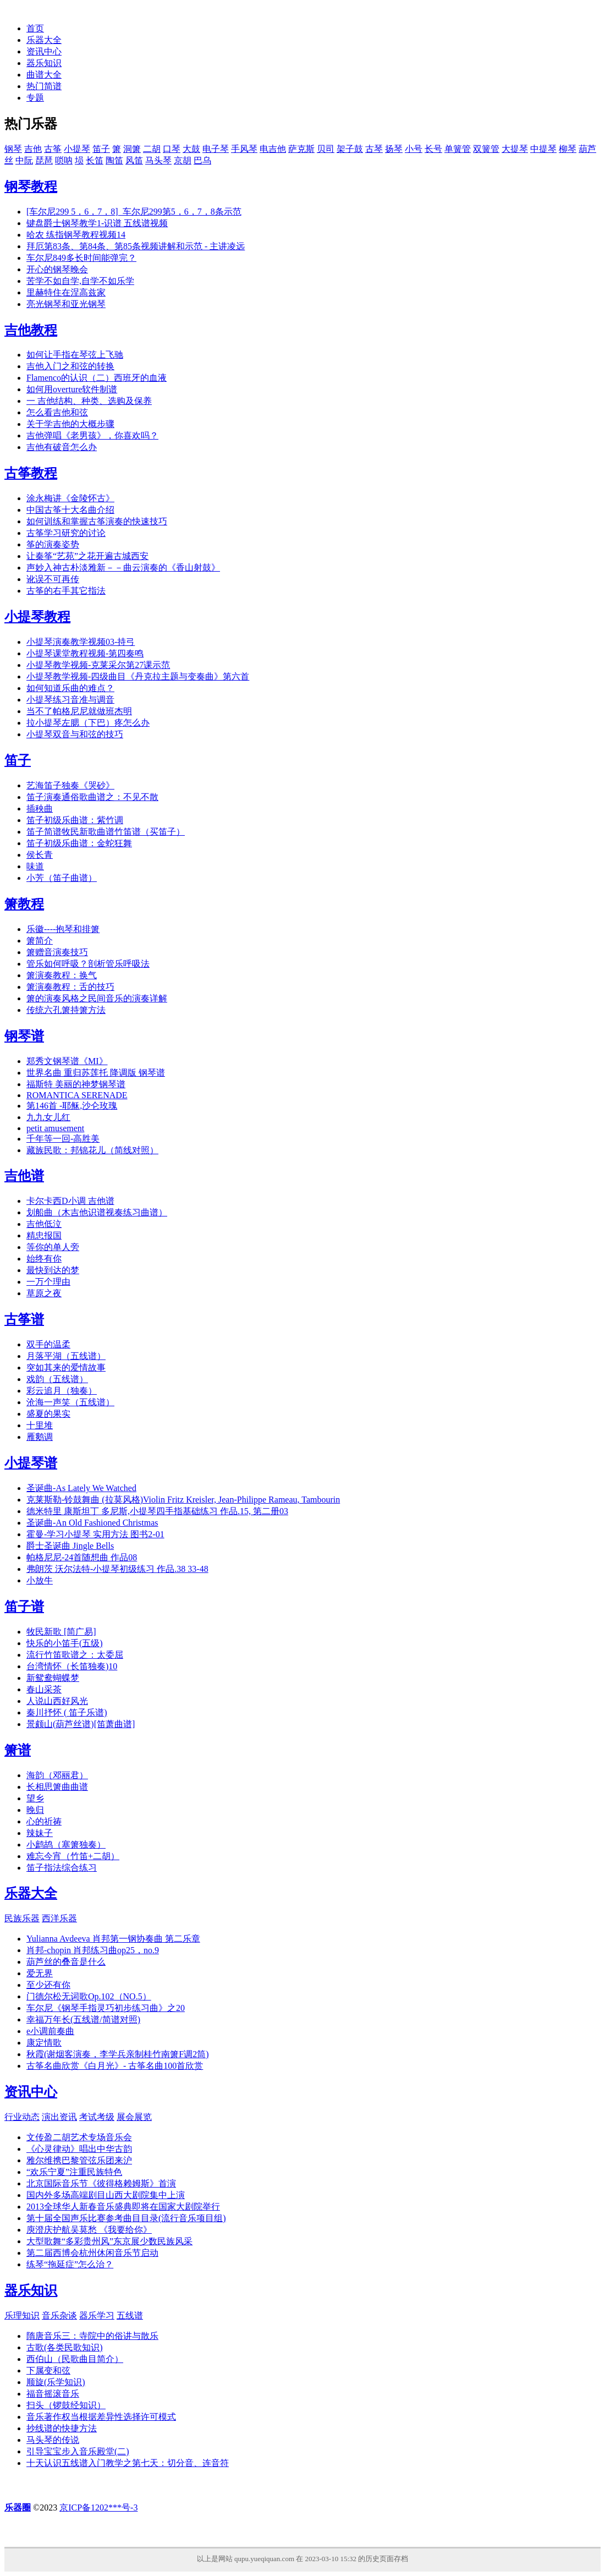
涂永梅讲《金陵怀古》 (70, 498)
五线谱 (130, 2315)
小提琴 (77, 149)
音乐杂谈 (59, 2315)
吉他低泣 (44, 1224)
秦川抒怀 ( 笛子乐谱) (66, 1712)
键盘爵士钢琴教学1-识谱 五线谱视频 (97, 223)
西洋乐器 (59, 1918)
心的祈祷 (44, 1821)
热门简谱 (44, 86)
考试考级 (96, 2117)
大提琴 (515, 149)
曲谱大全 (44, 74)
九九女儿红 (48, 1117)
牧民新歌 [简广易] (61, 1631)
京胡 (182, 160)
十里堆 (39, 1425)
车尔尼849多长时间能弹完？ (81, 257)
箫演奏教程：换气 (61, 975)
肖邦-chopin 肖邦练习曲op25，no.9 (92, 1950)
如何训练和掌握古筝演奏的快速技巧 (96, 521)
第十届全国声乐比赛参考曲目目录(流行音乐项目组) (126, 2218)
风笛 (134, 160)
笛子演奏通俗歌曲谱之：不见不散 (92, 797)
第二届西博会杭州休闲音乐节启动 (92, 2252)
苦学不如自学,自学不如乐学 (80, 281)
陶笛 (114, 160)
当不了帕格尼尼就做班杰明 (79, 711)
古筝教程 (30, 473)
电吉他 (273, 149)
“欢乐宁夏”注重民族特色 (74, 2172)
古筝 (53, 149)
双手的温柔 (48, 1344)
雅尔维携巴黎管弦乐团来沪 (79, 2160)
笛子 (101, 149)
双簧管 (486, 149)
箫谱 (17, 1750)
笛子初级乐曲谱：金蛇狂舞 (79, 843)
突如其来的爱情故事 (66, 1367)
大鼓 (191, 149)
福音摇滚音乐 (52, 2393)
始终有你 (44, 1258)
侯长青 (39, 854)
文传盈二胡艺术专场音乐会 (79, 2137)
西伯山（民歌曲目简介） (74, 2359)
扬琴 (394, 149)
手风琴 (244, 149)
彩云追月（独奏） (61, 1390)
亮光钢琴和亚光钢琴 (66, 304)
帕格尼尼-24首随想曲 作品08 (81, 1557)
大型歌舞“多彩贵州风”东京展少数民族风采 (109, 2241)
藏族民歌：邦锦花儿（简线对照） (92, 1150)
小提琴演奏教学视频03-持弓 (80, 641)
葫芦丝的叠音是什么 (66, 1961)
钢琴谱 (24, 1036)
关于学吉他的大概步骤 (70, 424)
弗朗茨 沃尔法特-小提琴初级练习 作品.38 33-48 (117, 1569)
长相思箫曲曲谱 (57, 1786)
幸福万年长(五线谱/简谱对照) (83, 2019)
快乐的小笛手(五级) (64, 1643)
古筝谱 (24, 1319)
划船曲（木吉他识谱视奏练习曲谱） (96, 1212)
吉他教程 (30, 330)
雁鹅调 (39, 1437)
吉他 (33, 149)
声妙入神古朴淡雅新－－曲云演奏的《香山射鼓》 (123, 567)
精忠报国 (44, 1235)
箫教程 (24, 904)
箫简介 (39, 940)
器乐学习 (96, 2315)
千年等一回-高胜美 (63, 1138)
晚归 (35, 1810)
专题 (35, 97)
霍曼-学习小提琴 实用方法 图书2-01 (95, 1534)
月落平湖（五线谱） (66, 1356)
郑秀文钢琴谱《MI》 (67, 1061)
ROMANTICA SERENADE (77, 1095)
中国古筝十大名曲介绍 (70, 509)
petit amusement (55, 1128)
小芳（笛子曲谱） (61, 878)
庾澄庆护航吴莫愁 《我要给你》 (89, 2229)
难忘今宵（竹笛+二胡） (72, 1856)
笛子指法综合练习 (61, 1867)
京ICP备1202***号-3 (98, 2507)
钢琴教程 (30, 186)
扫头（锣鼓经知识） (66, 2405)
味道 (35, 866)
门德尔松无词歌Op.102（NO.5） (88, 1996)
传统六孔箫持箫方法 (66, 1010)
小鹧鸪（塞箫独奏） (66, 1844)
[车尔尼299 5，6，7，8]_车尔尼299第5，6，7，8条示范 (133, 211)
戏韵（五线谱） (57, 1379)
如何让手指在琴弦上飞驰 (74, 354)
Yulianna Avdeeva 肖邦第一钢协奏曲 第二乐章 (113, 1938)
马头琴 (158, 160)
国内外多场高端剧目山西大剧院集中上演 (105, 2195)
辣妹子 (39, 1833)
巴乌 (202, 160)
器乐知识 (44, 63)
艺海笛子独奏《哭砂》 (70, 785)
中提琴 (543, 149)
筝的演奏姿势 (52, 544)
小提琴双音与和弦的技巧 (74, 734)
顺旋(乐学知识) (55, 2382)
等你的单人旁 (52, 1247)
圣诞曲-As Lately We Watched (81, 1488)
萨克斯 (301, 149)
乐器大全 (44, 40)
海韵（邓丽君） (57, 1775)
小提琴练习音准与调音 (70, 699)
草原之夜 (44, 1293)
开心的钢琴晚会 (57, 269)
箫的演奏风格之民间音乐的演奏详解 (96, 998)
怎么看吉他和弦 (57, 412)
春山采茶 (44, 1689)
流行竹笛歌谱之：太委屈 (74, 1654)
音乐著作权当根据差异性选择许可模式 (101, 2416)
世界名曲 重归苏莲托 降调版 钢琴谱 (95, 1072)
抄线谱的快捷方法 (61, 2428)
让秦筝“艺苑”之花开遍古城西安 (87, 556)
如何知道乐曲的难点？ (70, 688)
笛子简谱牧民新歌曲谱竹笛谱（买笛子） (105, 831)
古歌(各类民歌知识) (64, 2347)
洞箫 (132, 149)
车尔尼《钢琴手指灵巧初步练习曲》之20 (105, 2008)
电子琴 (215, 149)
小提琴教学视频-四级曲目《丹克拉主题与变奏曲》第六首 (137, 676)
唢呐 (64, 160)
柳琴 (567, 149)
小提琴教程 (37, 617)
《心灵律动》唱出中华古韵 (79, 2148)
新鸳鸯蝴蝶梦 (52, 1677)
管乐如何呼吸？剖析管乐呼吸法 (88, 963)
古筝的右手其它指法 (66, 590)
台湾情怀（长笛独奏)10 (71, 1666)
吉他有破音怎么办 (61, 447)
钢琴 (13, 149)
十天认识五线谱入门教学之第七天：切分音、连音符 (127, 2463)
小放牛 (39, 1580)
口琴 (171, 149)
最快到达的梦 (52, 1270)
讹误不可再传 (52, 579)
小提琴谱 (30, 1463)
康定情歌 (44, 2042)
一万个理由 (48, 1281)
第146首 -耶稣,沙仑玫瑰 (71, 1105)
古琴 (374, 149)
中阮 (24, 160)
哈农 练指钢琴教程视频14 (75, 234)
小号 (413, 149)
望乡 (35, 1798)
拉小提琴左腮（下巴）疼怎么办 (88, 722)
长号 (433, 149)
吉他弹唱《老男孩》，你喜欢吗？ (92, 435)
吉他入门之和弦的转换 (70, 366)
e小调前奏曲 (50, 2031)
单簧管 (457, 149)
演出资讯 (59, 2117)
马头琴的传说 (52, 2440)
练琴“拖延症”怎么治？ (69, 2264)
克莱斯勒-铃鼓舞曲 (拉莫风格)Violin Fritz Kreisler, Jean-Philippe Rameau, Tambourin (183, 1499)
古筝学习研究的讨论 (66, 533)
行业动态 (22, 2117)
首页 (35, 28)
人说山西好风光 (57, 1701)
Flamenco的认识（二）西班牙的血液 (96, 377)
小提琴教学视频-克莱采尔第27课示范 (98, 665)
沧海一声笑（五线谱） (70, 1402)
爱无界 (39, 1973)
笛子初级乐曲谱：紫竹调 (74, 820)
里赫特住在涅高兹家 (66, 292)
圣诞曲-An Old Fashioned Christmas (92, 1522)
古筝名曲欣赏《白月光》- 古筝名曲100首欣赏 (114, 2065)
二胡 (152, 149)
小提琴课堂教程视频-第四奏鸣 (85, 653)
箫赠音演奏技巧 (57, 952)
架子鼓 (350, 149)
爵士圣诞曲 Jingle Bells (70, 1545)
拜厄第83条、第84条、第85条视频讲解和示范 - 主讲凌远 (135, 246)
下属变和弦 (48, 2370)
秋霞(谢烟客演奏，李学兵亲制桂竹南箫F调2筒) (117, 2054)
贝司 (325, 149)
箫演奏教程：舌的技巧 (70, 986)
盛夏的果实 (48, 1413)
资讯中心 (44, 51)
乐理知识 (22, 2315)
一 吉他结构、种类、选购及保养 (89, 400)
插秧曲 (39, 808)
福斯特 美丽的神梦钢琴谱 (75, 1084)
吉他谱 (24, 1176)
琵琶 (44, 160)
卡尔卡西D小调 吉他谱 (70, 1200)
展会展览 (134, 2117)
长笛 (94, 160)
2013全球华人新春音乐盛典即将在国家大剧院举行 (123, 2206)
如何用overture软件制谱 (71, 389)
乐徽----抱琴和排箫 (63, 929)
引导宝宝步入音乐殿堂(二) (77, 2451)
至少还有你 (48, 1984)
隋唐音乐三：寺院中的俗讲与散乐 (92, 2336)
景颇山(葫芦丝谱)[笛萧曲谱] (80, 1724)
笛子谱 (24, 1606)
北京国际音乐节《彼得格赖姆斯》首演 (101, 2183)
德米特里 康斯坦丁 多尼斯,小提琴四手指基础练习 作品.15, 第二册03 (157, 1511)
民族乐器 (22, 1918)
